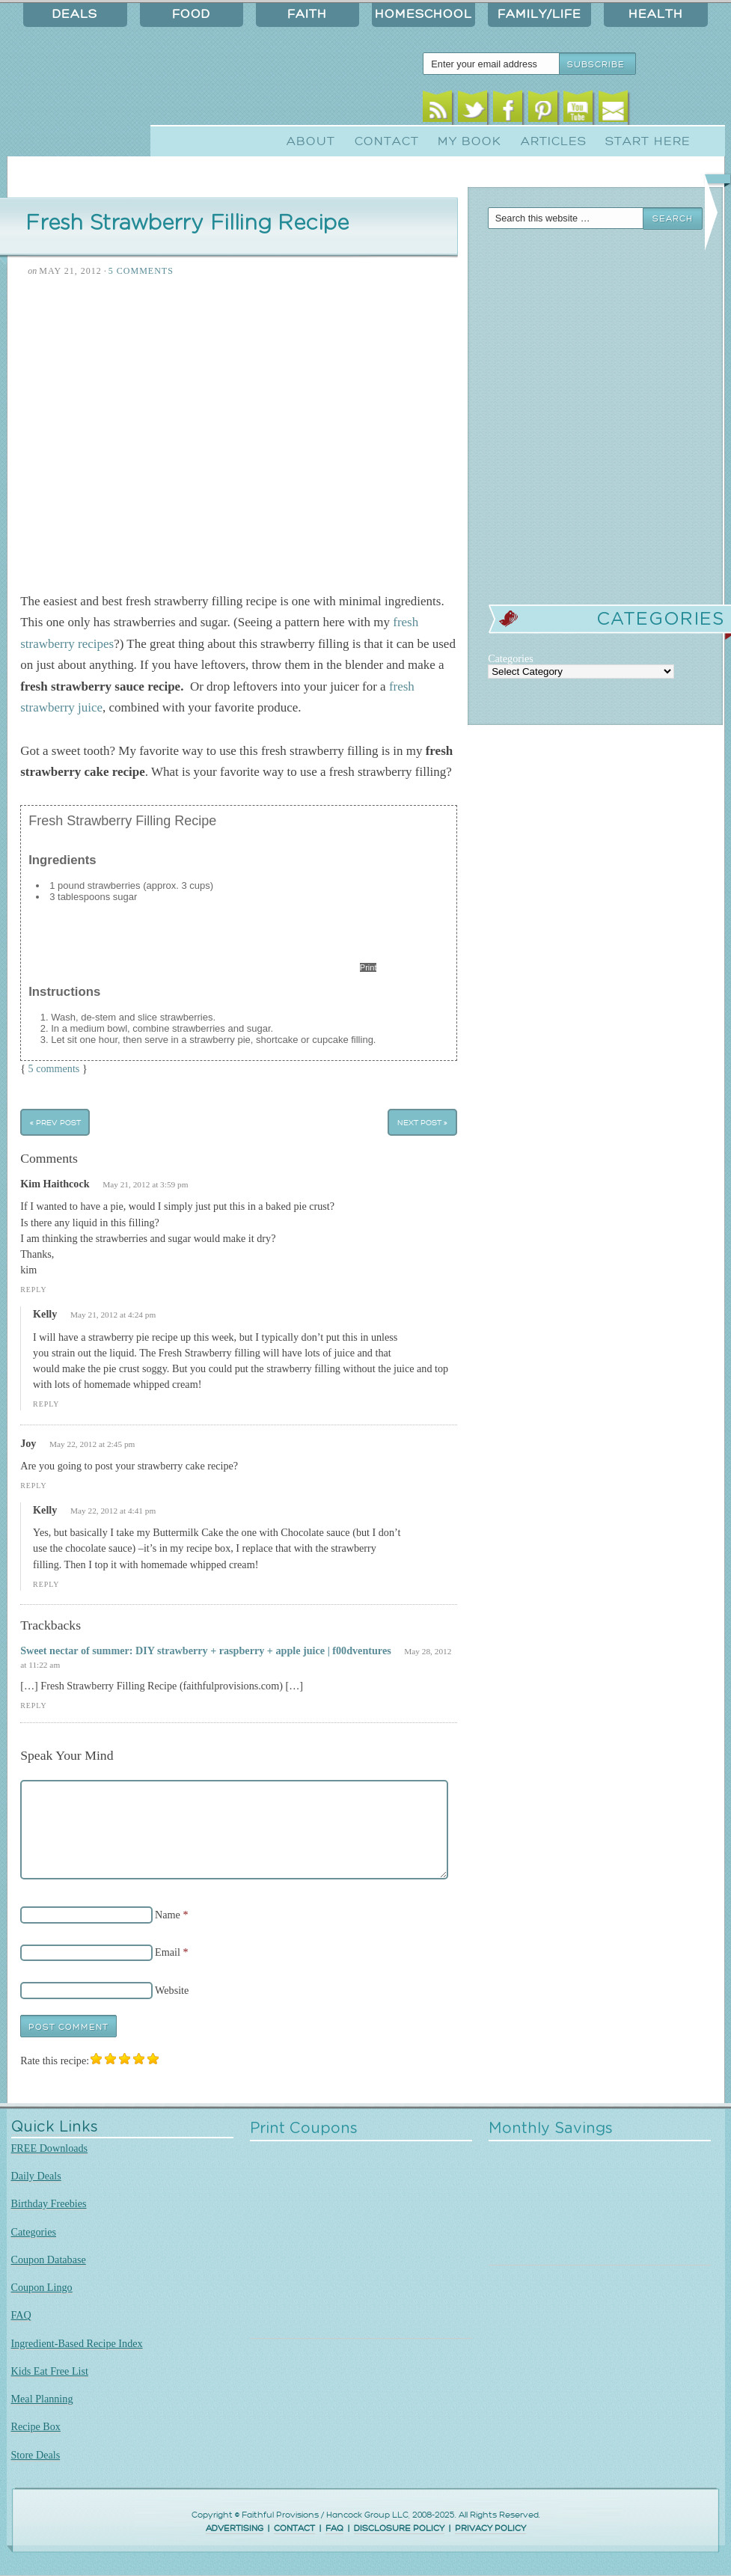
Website (172, 1990)
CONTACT (294, 2528)
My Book (469, 141)
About (311, 141)
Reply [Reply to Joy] (33, 1485)
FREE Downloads (49, 2148)
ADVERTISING (234, 2528)
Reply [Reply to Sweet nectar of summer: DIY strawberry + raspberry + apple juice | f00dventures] (33, 1705)
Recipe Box (36, 2426)
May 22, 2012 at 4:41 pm (113, 1510)
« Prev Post (55, 1123)
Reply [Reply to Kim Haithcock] (33, 1289)
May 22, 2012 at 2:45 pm (92, 1444)
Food (191, 14)
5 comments (54, 1068)
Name (167, 1915)
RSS (437, 110)
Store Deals (36, 2455)
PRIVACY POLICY (490, 2528)
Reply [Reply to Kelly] (46, 1404)
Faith (307, 14)
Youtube (578, 110)
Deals (74, 14)
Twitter (472, 110)
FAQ (21, 2315)
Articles (554, 141)
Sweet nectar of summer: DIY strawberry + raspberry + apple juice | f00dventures (205, 1650)
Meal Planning (42, 2399)
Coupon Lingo (42, 2287)
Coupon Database (48, 2260)
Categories (34, 2232)
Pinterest (542, 110)
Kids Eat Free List (49, 2371)
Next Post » (422, 1123)
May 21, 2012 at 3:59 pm (145, 1184)
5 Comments (141, 271)
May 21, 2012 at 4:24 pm (113, 1314)
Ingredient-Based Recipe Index (77, 2343)
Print (368, 967)
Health (655, 14)
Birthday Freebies (49, 2203)
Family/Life (539, 14)
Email (613, 110)
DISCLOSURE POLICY (399, 2528)
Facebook (507, 110)
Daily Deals (36, 2176)
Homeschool (423, 14)
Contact (387, 141)
